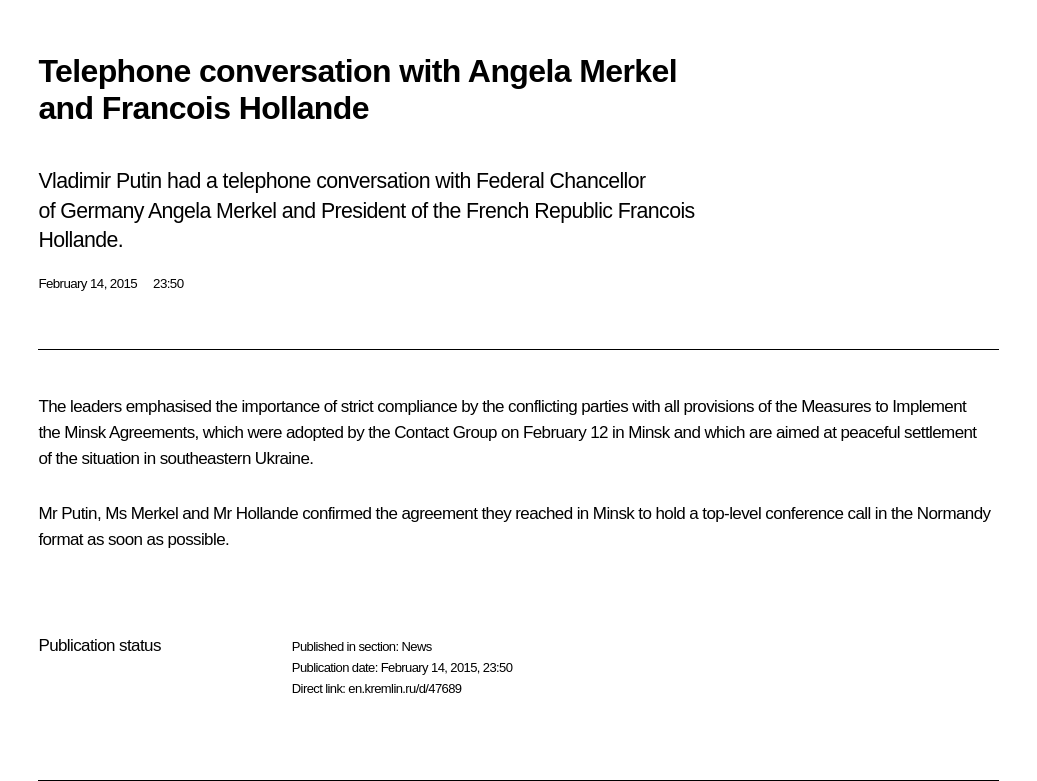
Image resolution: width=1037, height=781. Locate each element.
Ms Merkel (141, 513)
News (416, 646)
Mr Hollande (255, 513)
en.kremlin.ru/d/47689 (404, 688)
